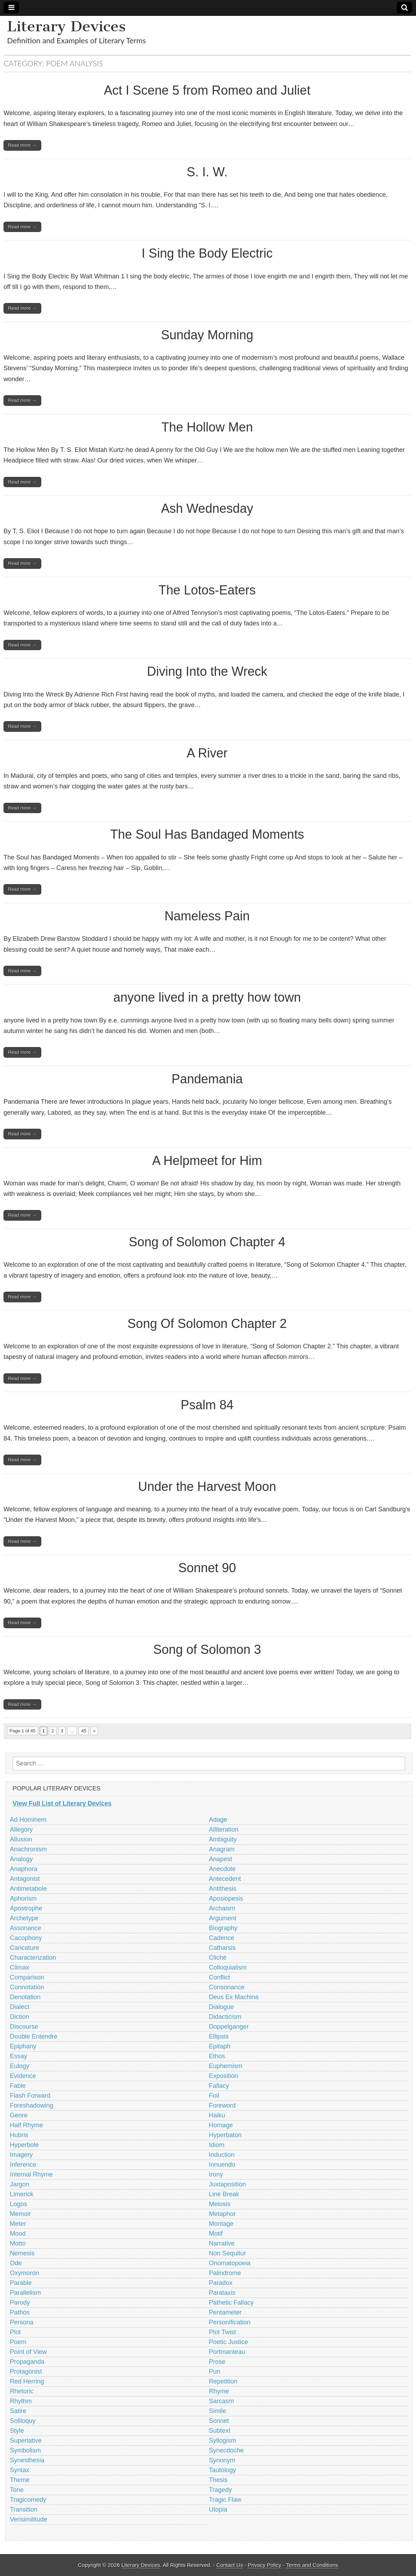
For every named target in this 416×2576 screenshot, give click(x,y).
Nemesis (22, 2253)
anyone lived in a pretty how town (207, 997)
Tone (17, 2489)
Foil (214, 2095)
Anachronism (28, 1849)
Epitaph (219, 2046)
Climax (19, 1967)
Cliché (217, 1957)
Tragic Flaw (225, 2499)
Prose (217, 2361)
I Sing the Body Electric (207, 253)
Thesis (218, 2479)
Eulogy (19, 2066)
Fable (18, 2085)
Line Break (224, 2194)
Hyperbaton (225, 2135)
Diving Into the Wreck (207, 671)
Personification (229, 2322)
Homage (221, 2125)
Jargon (19, 2184)
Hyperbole (24, 2144)
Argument (222, 1918)
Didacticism (225, 2016)
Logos (18, 2203)
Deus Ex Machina (234, 1997)
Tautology (222, 2470)
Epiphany (23, 2046)
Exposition (223, 2075)
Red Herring (27, 2381)
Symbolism (25, 2450)
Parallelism (25, 2292)
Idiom (216, 2144)
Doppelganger (229, 2026)
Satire (18, 2410)
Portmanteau (227, 2351)
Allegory (21, 1829)
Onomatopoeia (229, 2263)
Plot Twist (222, 2332)
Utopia (218, 2509)
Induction (222, 2154)
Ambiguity (223, 1839)
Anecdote (222, 1868)
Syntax (19, 2470)
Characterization (33, 1957)
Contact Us (229, 2565)
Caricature (24, 1947)
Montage (221, 2223)
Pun (214, 2371)
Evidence (23, 2075)
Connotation (27, 1987)
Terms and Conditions (312, 2565)
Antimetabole (28, 1888)
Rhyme (219, 2391)
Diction (19, 2016)
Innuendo (222, 2164)
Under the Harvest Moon (207, 1486)
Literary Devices (66, 26)
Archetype (24, 1918)
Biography (223, 1928)
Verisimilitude (28, 2519)
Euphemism (225, 2066)
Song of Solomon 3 (207, 1649)
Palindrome (225, 2272)
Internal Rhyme (31, 2174)
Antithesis (222, 1888)
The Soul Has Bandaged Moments (207, 834)
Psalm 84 (207, 1405)
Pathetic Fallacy (231, 2302)
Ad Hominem (28, 1819)
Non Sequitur (227, 2253)
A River (207, 753)
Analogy (21, 1859)
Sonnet (219, 2420)
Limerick (21, 2194)
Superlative (26, 2440)
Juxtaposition (227, 2184)
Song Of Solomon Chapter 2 (207, 1323)
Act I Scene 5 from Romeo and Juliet (207, 90)
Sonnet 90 (207, 1568)
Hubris (19, 2135)
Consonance (226, 1987)
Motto (18, 2243)
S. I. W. (207, 172)
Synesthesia (27, 2460)
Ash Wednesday (207, 508)
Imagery (21, 2154)
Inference (23, 2164)
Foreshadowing (31, 2105)
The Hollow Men (207, 427)
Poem (18, 2341)
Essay (18, 2056)
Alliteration (223, 1829)
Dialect (19, 2006)
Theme (20, 2479)
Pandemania (207, 1079)
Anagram (222, 1849)
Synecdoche (226, 2450)
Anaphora (23, 1868)
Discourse (24, 2026)
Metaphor (222, 2213)
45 (83, 1730)
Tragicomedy (28, 2499)
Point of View (28, 2351)
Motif (216, 2233)
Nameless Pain (207, 916)
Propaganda (27, 2361)
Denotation (25, 1997)
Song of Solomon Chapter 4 (207, 1242)
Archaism (222, 1908)
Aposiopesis (226, 1898)
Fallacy (219, 2085)
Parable (21, 2282)
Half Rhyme (26, 2125)
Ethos (217, 2056)
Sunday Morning (207, 335)
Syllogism (222, 2440)
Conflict (219, 1977)
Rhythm (21, 2401)
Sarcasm (221, 2401)
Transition (23, 2509)
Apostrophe (26, 1908)
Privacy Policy (264, 2565)
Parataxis (222, 2292)
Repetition (223, 2381)
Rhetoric (21, 2391)
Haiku (217, 2115)
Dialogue (221, 2006)
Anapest (220, 1859)
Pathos (20, 2312)
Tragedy (220, 2489)
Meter (18, 2223)
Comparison (27, 1977)
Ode (16, 2263)
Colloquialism (228, 1967)
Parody (20, 2302)
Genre (18, 2115)
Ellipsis (219, 2036)
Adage (218, 1819)
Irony (216, 2174)
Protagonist (26, 2371)
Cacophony (26, 1937)
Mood (18, 2233)
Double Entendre (33, 2036)
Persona (21, 2322)
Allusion (21, 1839)
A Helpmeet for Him (207, 1160)
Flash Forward (30, 2095)
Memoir (20, 2213)
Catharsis (222, 1947)
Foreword (222, 2105)
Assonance (25, 1928)
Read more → (22, 145)
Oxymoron (24, 2272)
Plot (15, 2332)
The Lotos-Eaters (207, 590)
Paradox (220, 2282)
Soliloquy (23, 2420)
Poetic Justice (228, 2341)
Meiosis (219, 2203)
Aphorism (23, 1898)
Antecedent (225, 1878)
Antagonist (25, 1878)
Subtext (219, 2430)
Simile (217, 2410)
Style (17, 2430)
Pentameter (225, 2312)
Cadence (221, 1937)
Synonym (222, 2460)
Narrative (222, 2243)
